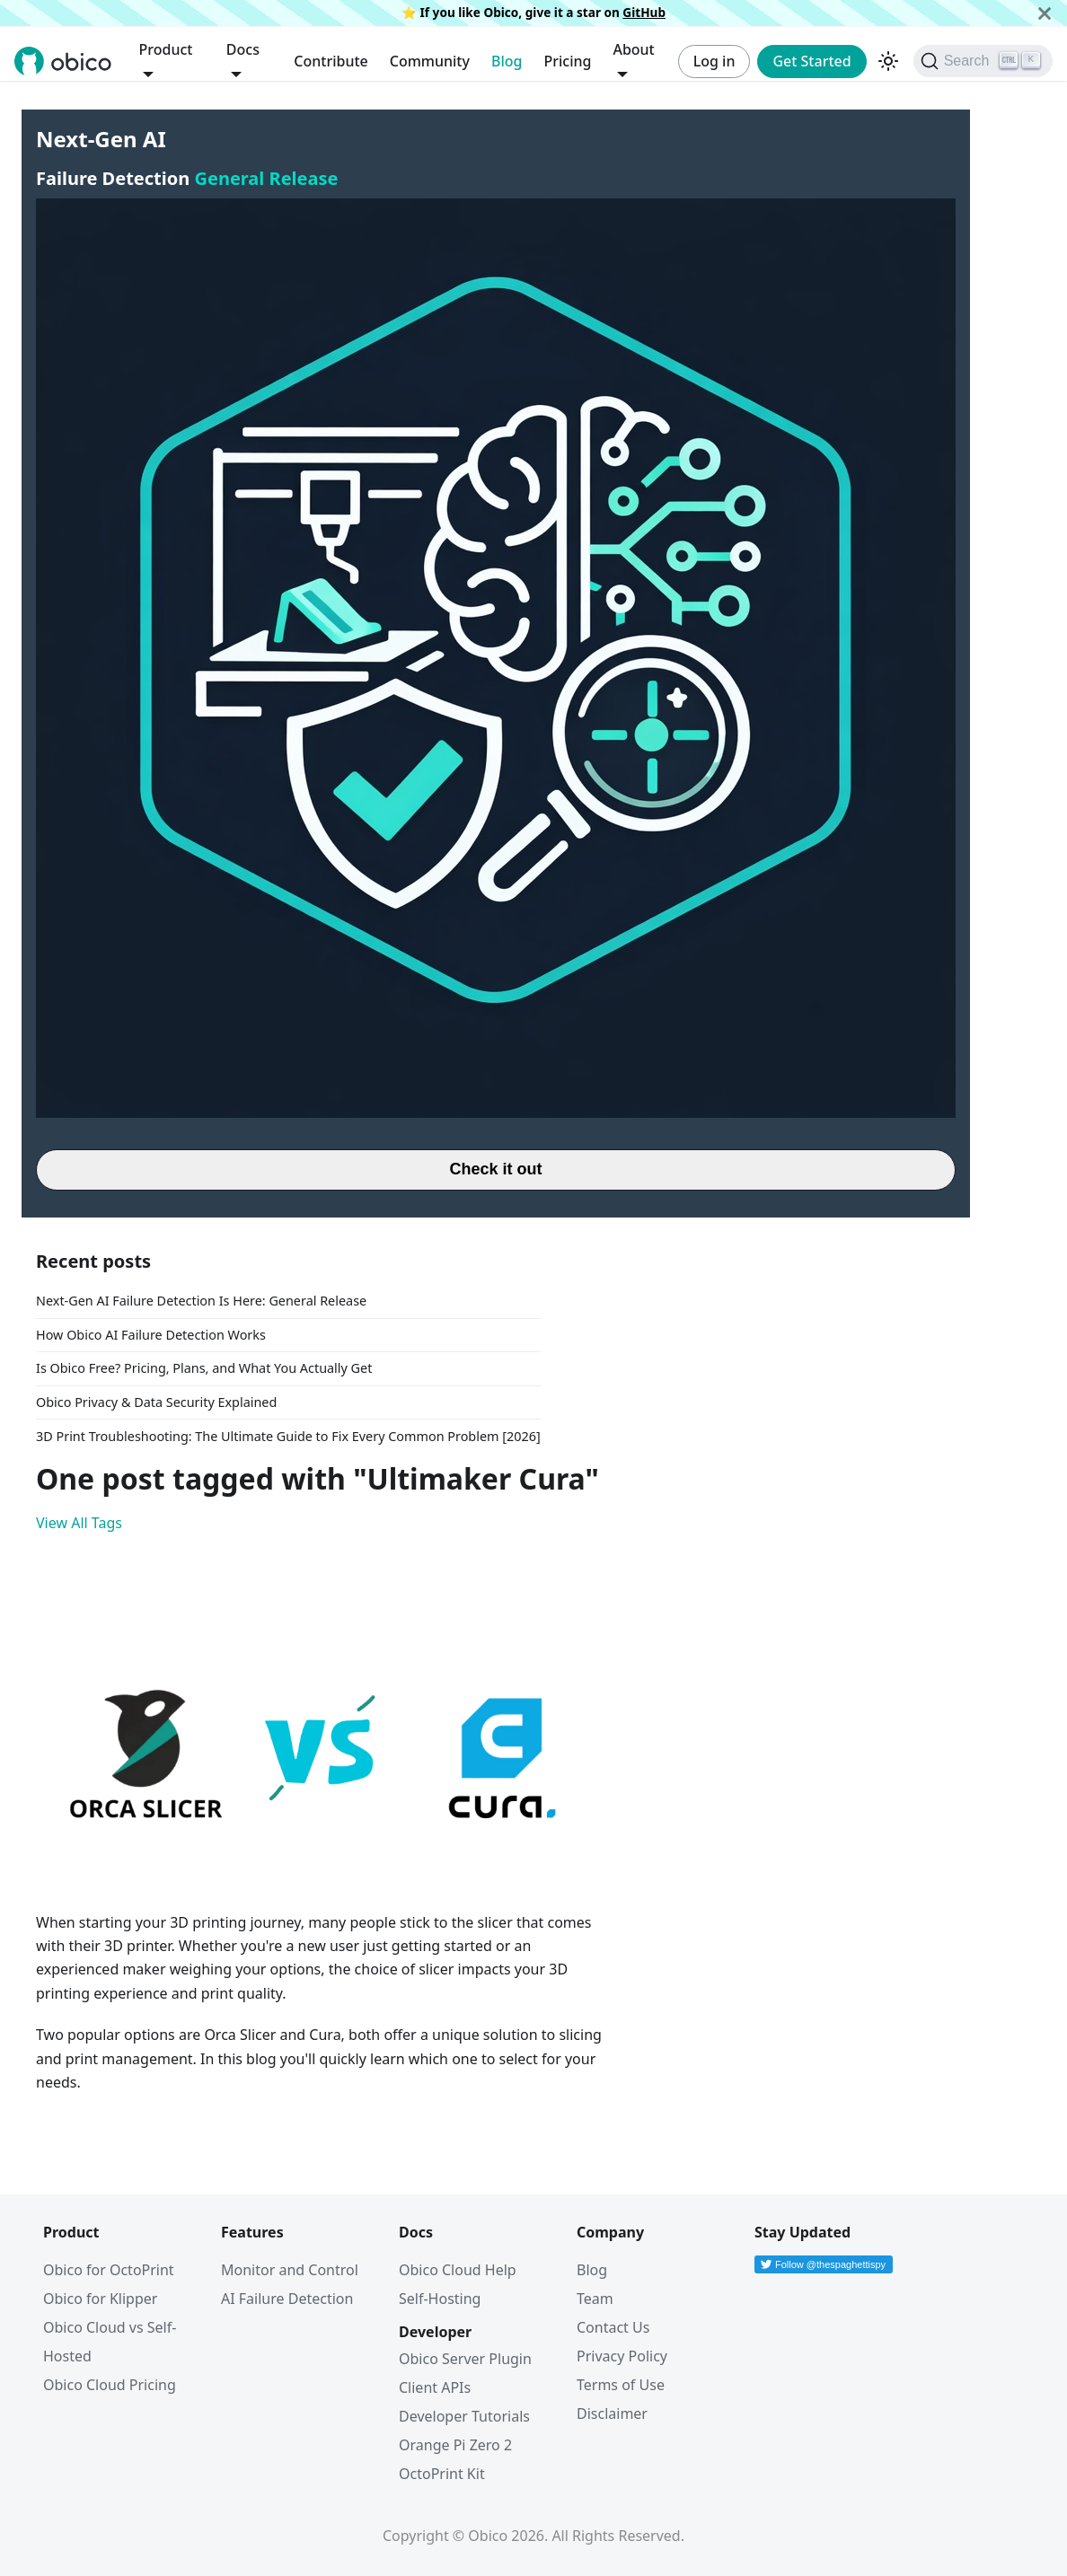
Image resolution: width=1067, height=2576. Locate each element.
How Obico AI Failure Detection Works (151, 1334)
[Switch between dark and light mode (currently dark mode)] (888, 61)
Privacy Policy (622, 2356)
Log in (714, 61)
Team (595, 2298)
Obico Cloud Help (457, 2270)
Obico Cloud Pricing (109, 2385)
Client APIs (435, 2387)
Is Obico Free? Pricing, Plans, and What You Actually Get (204, 1367)
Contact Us (613, 2327)
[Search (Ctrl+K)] (983, 61)
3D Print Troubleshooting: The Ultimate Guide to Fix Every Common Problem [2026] (288, 1436)
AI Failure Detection (287, 2298)
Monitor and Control (289, 2270)
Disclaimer (612, 2413)
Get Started (811, 61)
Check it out (495, 1169)
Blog (506, 61)
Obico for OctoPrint (108, 2270)
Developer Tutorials (464, 2416)
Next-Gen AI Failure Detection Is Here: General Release (201, 1300)
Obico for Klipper (100, 2298)
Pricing (567, 61)
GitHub (644, 12)
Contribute (330, 61)
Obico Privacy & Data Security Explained (156, 1402)
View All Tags (79, 1523)
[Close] (1044, 13)
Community (430, 61)
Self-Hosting (440, 2298)
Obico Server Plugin (465, 2359)
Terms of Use (621, 2385)
